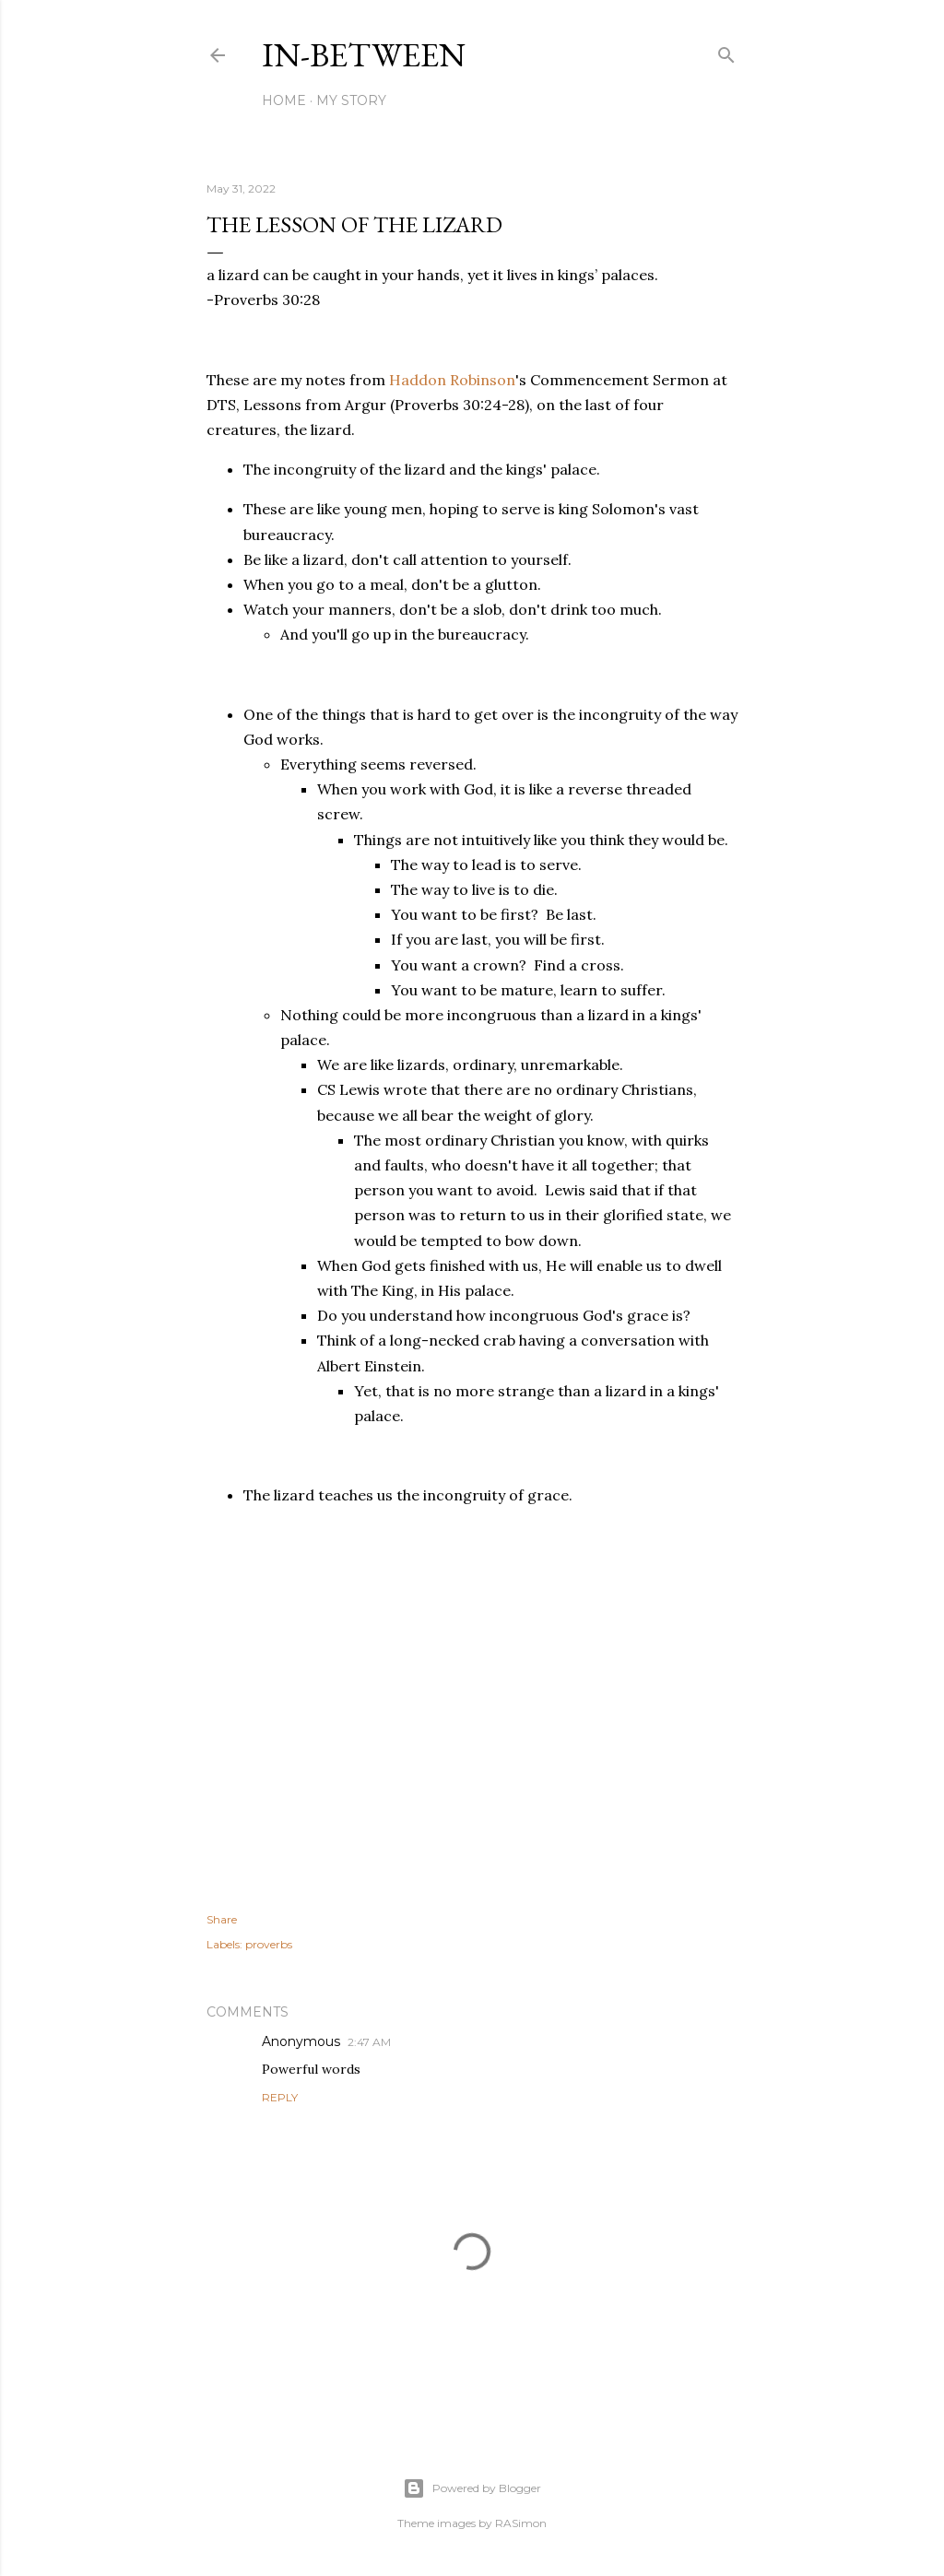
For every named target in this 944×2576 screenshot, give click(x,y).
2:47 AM (369, 2042)
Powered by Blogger (472, 2488)
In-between (364, 54)
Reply (280, 2097)
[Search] (726, 51)
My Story (351, 100)
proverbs (268, 1944)
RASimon (521, 2523)
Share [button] (221, 1919)
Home (284, 100)
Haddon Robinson (452, 380)
